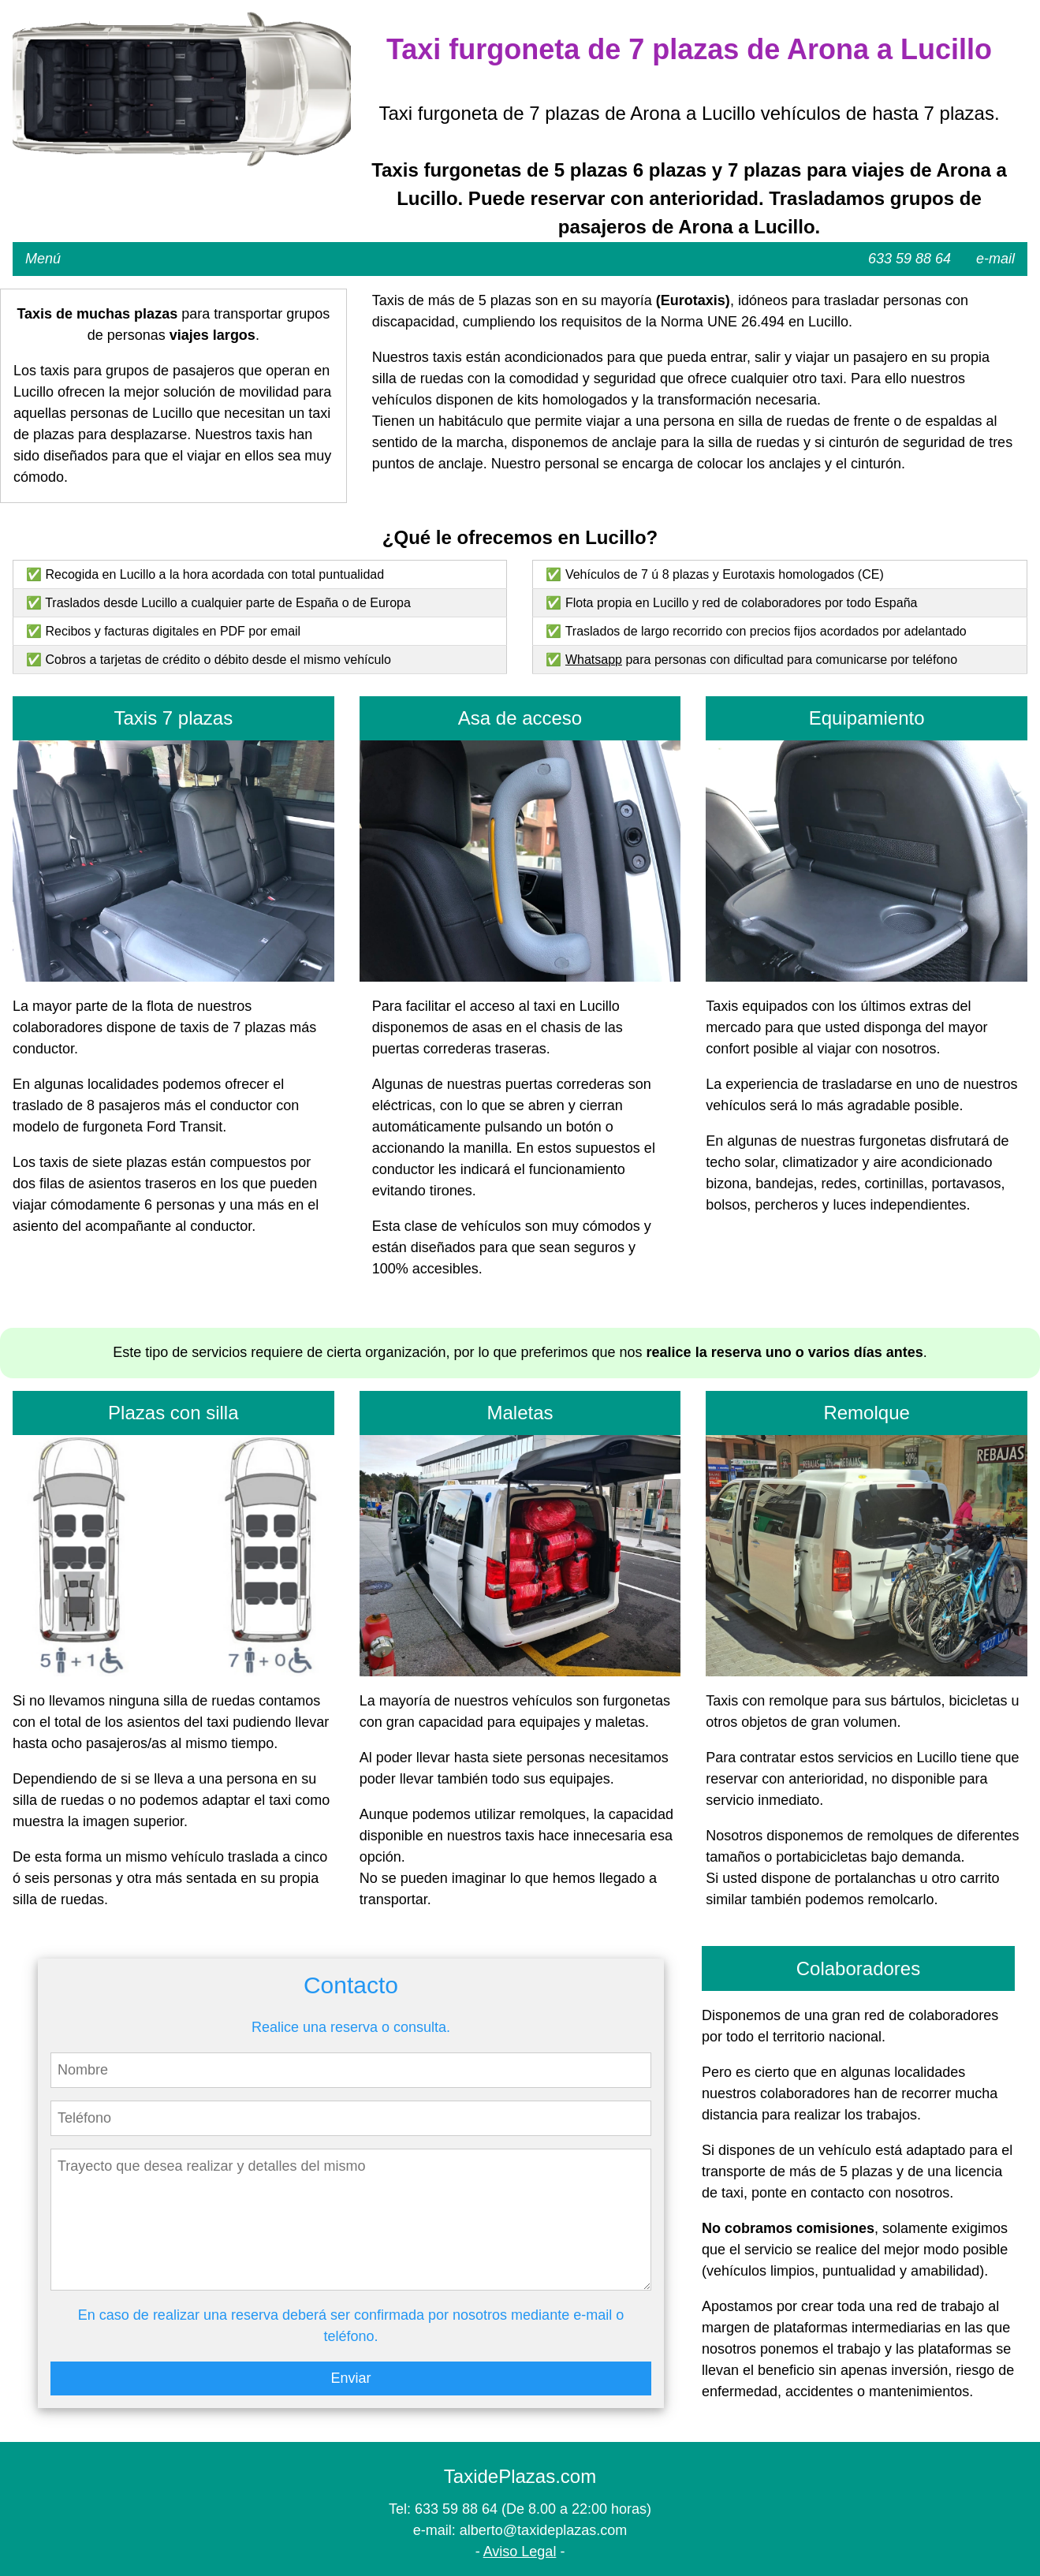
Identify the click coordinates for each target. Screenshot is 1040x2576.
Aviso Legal (520, 2551)
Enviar (350, 2378)
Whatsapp (593, 659)
